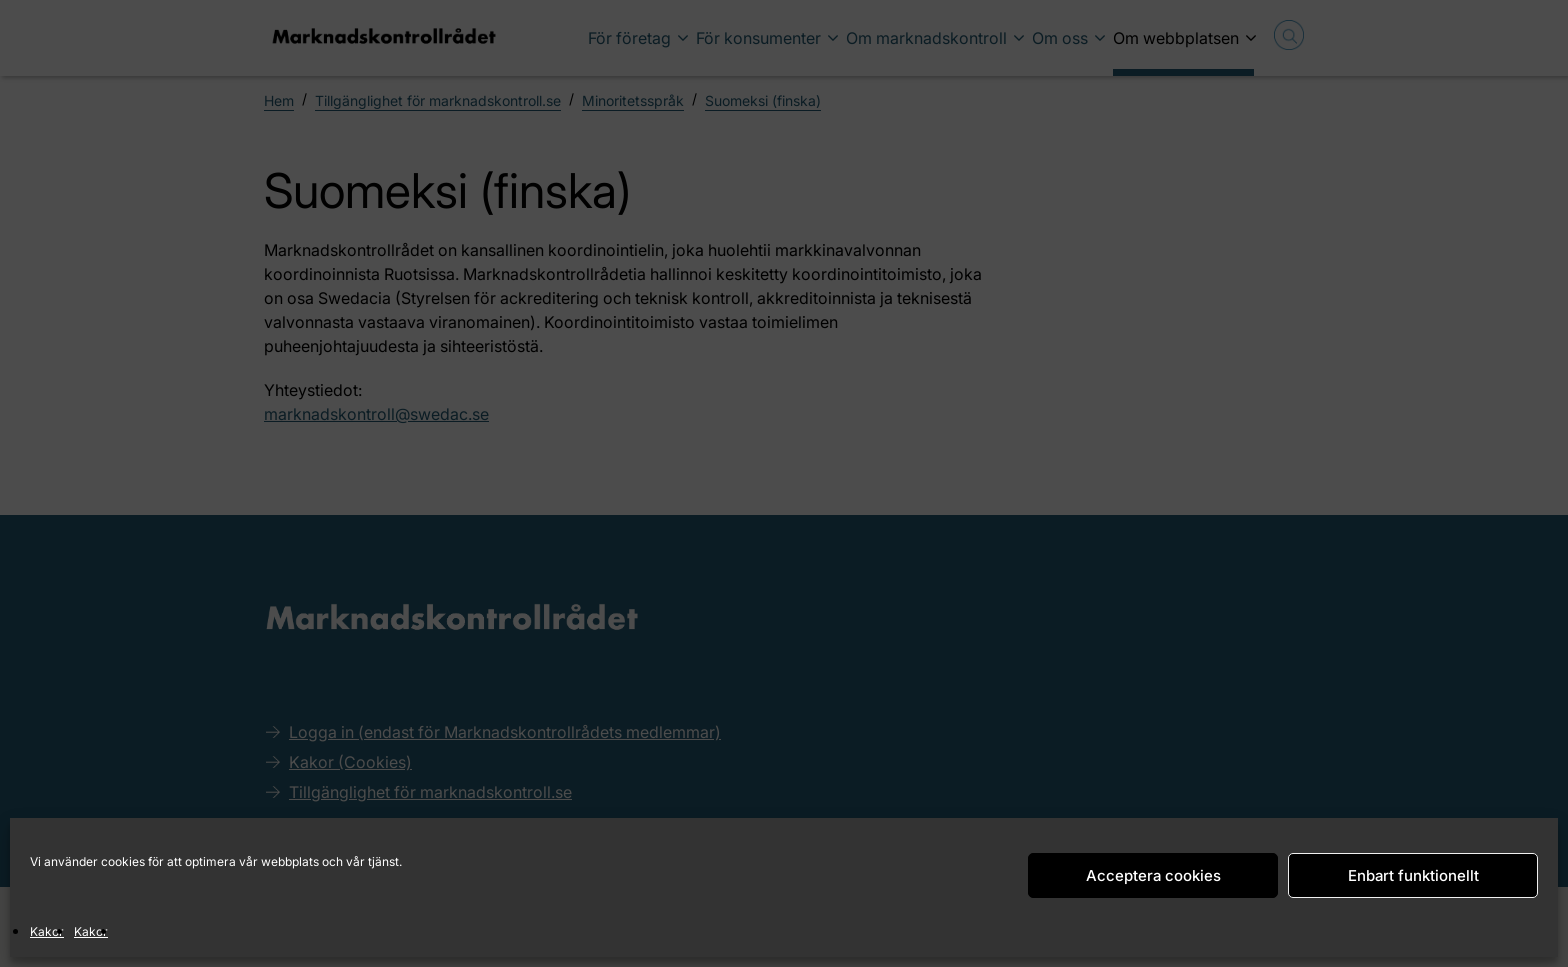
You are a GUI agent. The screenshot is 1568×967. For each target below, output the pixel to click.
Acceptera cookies (1153, 875)
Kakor (47, 931)
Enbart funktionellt (1413, 875)
